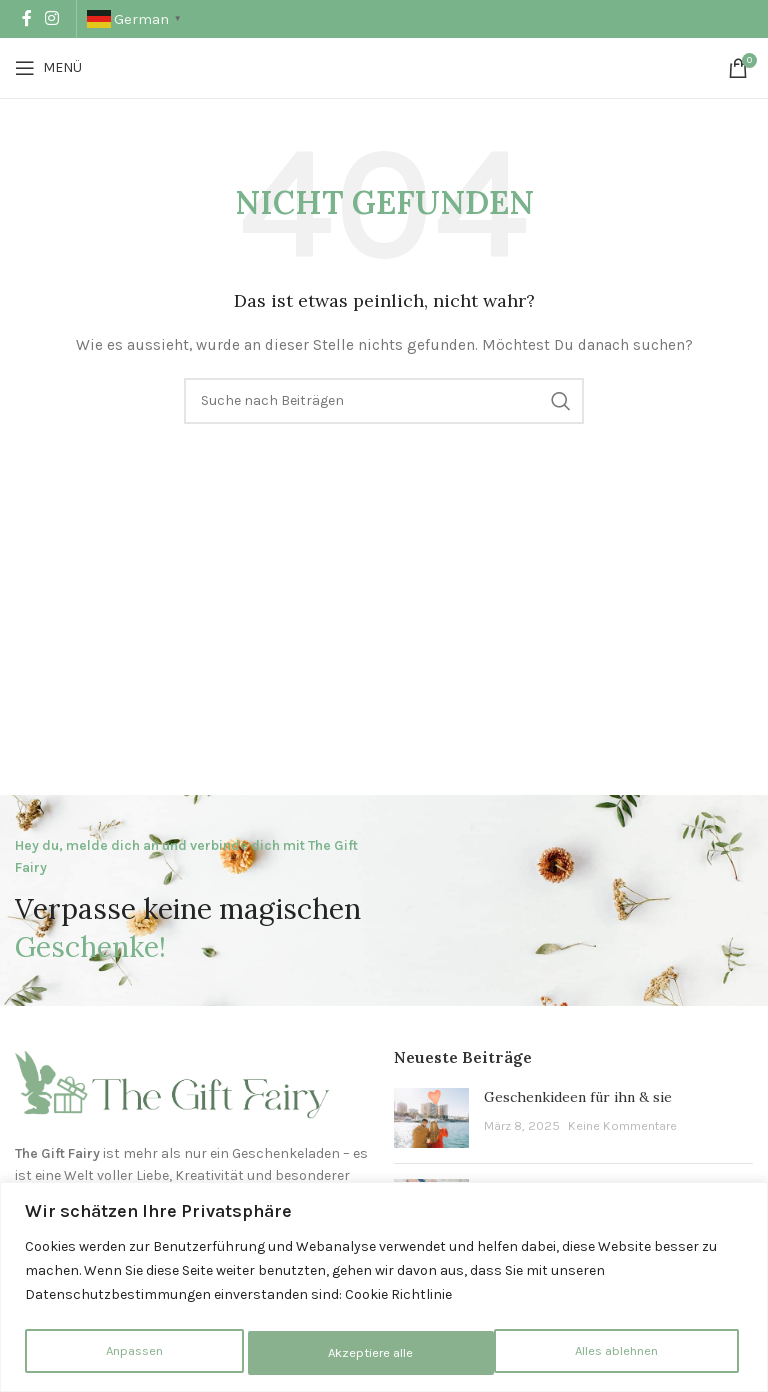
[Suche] (384, 401)
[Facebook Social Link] (26, 18)
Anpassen (132, 1352)
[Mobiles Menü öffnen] (48, 68)
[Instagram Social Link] (51, 18)
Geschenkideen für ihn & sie (578, 1097)
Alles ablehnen (370, 1352)
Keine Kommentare (622, 1125)
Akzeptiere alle (622, 1352)
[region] (384, 1288)
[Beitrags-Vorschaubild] (431, 1118)
